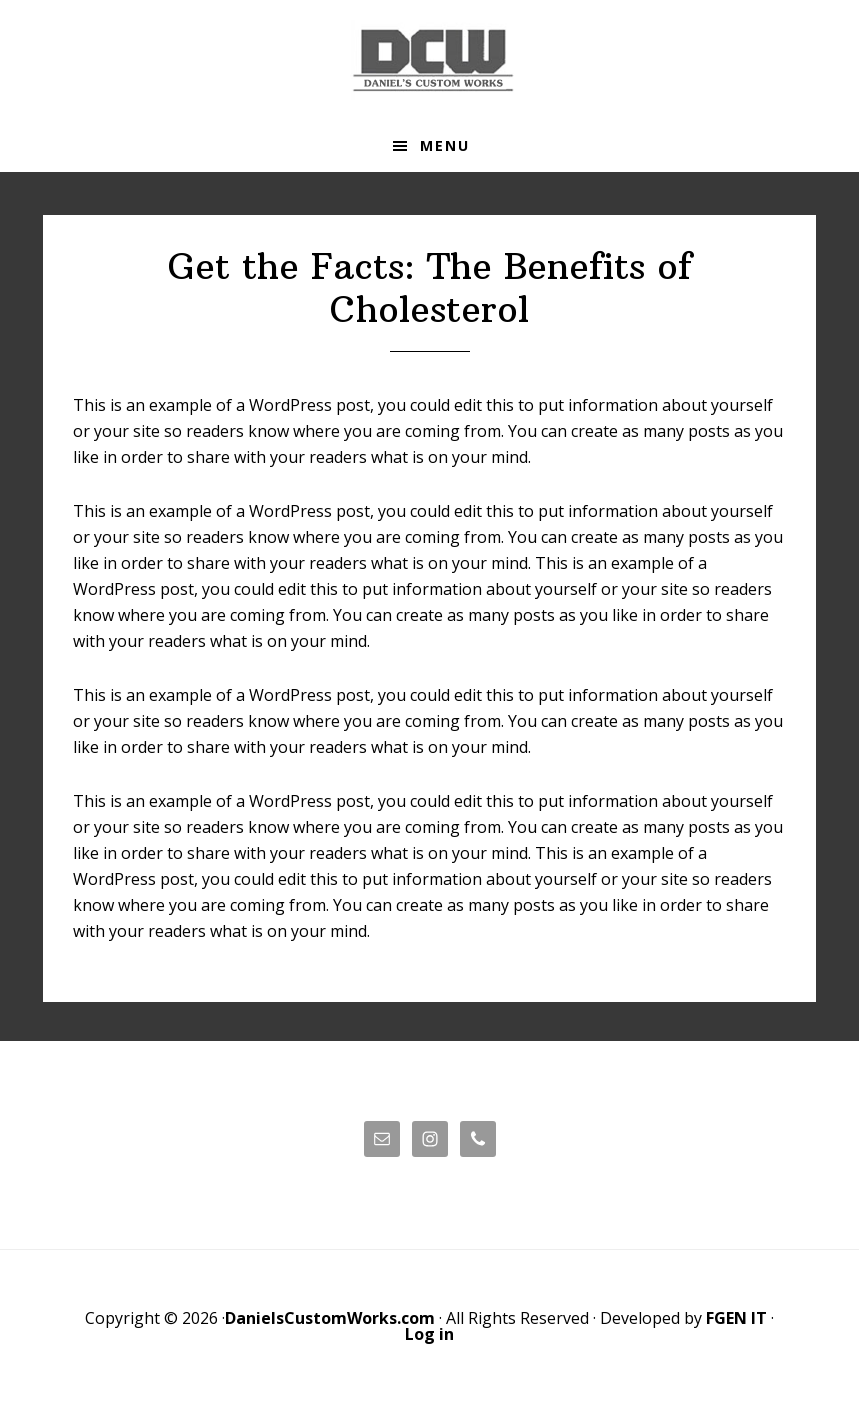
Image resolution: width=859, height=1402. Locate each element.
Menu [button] (445, 145)
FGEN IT (736, 1318)
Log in (429, 1334)
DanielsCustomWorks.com (330, 1318)
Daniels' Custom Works (430, 60)
